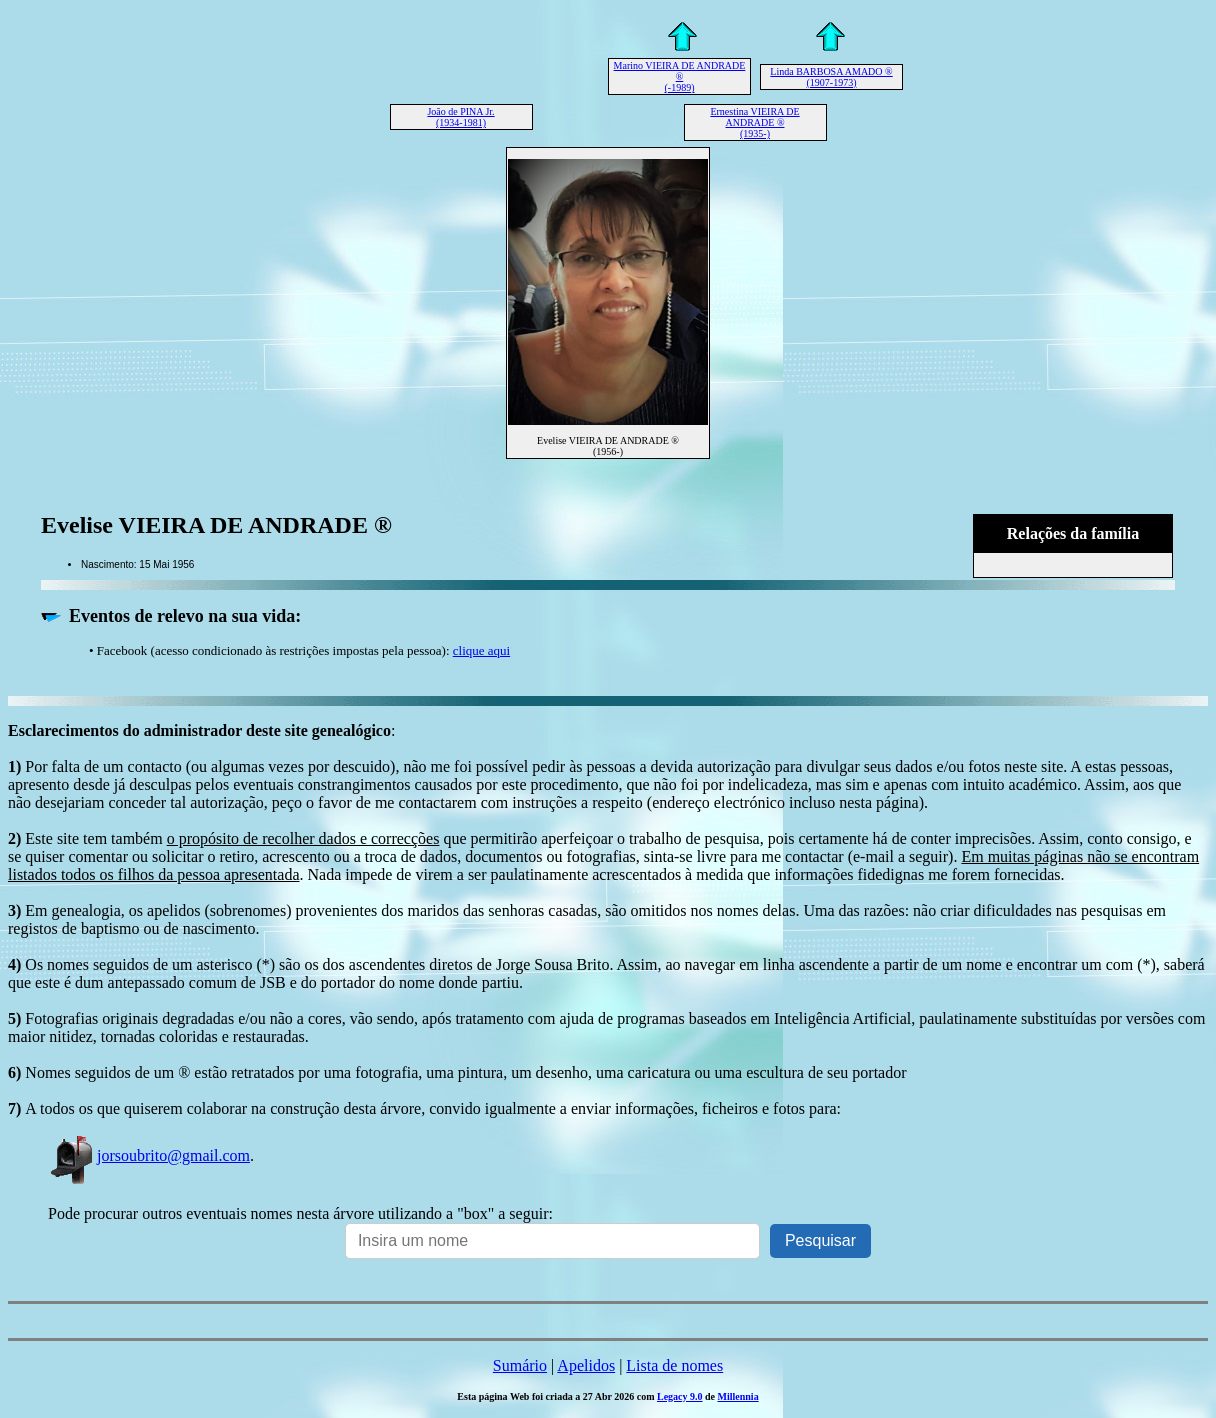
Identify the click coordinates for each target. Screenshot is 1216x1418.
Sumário (520, 1365)
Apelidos (586, 1365)
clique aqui (481, 650)
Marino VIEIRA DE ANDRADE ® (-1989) (680, 76)
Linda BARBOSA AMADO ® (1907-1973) (831, 77)
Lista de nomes (674, 1365)
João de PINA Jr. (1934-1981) (460, 117)
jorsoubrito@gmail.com (149, 1155)
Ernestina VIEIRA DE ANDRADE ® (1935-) (754, 122)
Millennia (738, 1396)
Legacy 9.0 (680, 1396)
